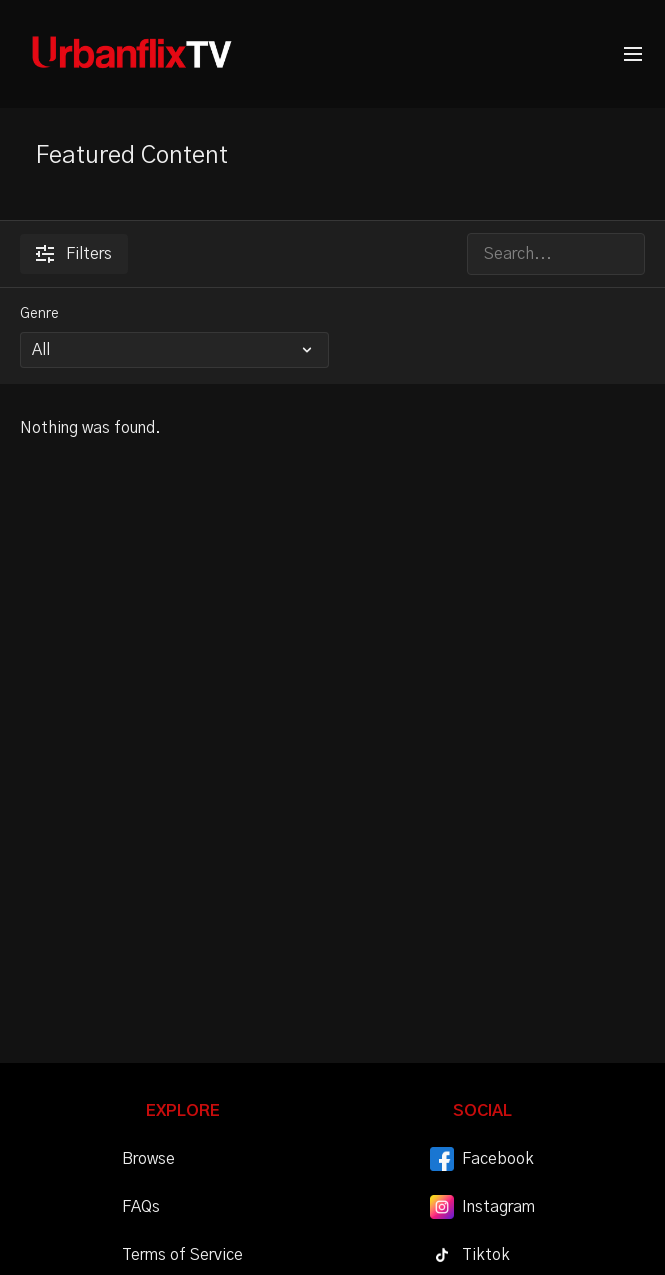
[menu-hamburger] (633, 54)
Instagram (482, 1207)
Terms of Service (182, 1255)
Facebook (482, 1159)
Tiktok (470, 1255)
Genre (39, 314)
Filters (74, 254)
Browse (148, 1159)
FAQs (141, 1207)
